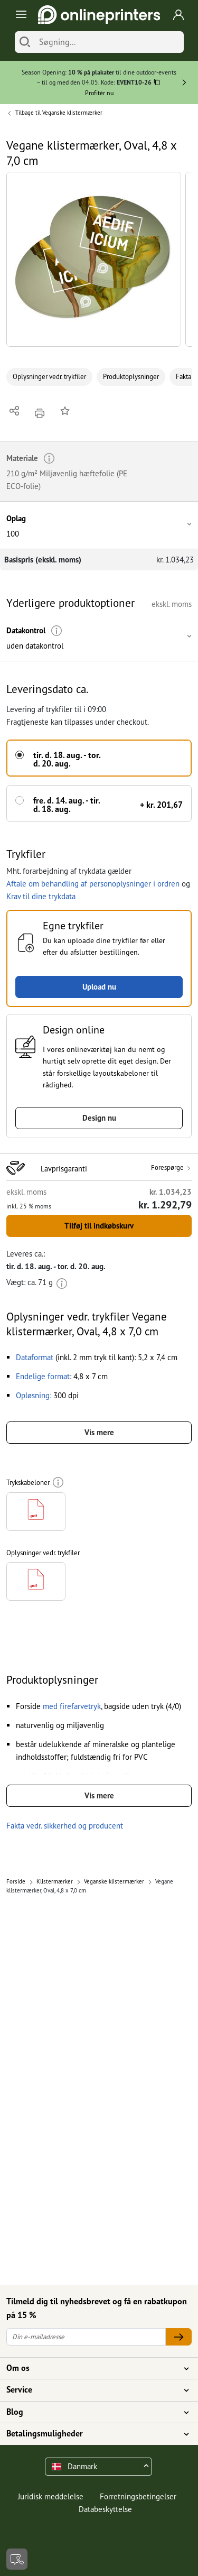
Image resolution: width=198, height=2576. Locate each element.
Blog (92, 2412)
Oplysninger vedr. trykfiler (49, 376)
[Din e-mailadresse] (86, 2337)
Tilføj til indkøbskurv (99, 1226)
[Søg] (24, 42)
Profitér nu (99, 93)
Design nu (99, 1118)
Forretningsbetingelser (138, 2496)
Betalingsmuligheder (92, 2434)
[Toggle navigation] (19, 14)
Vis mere (99, 1432)
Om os (92, 2368)
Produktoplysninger (131, 376)
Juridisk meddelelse (50, 2496)
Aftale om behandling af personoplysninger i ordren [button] (93, 884)
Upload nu (99, 987)
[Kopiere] (157, 83)
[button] (94, 259)
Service (92, 2390)
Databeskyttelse (105, 2509)
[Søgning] (109, 42)
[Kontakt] (16, 2559)
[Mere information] (56, 631)
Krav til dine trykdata (41, 896)
